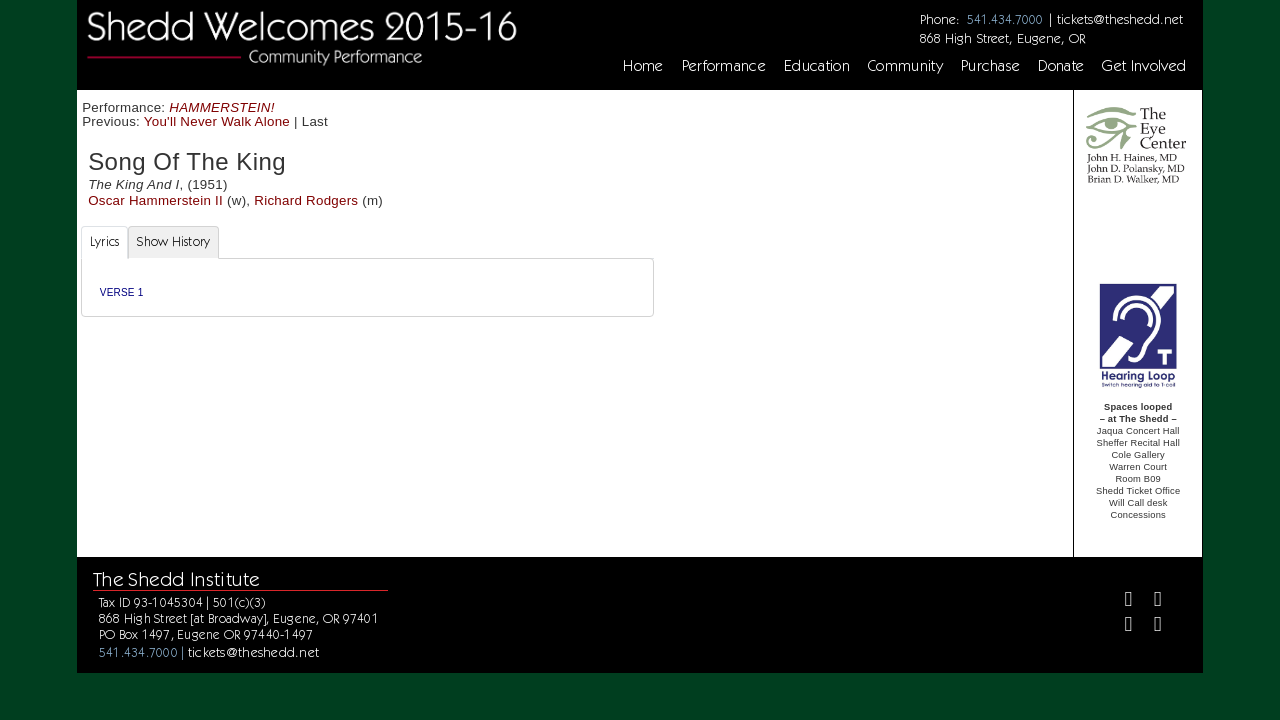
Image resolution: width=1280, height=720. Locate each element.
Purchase (991, 66)
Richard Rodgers (306, 200)
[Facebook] (1119, 601)
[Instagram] (1119, 626)
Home (643, 66)
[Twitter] (1149, 601)
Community (905, 66)
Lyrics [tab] (105, 241)
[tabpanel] (367, 287)
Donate (1061, 66)
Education (817, 66)
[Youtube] (1149, 626)
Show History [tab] (173, 241)
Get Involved (1144, 66)
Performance (724, 66)
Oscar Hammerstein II (155, 200)
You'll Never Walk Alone (217, 121)
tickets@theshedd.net (1120, 19)
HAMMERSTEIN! (221, 107)
